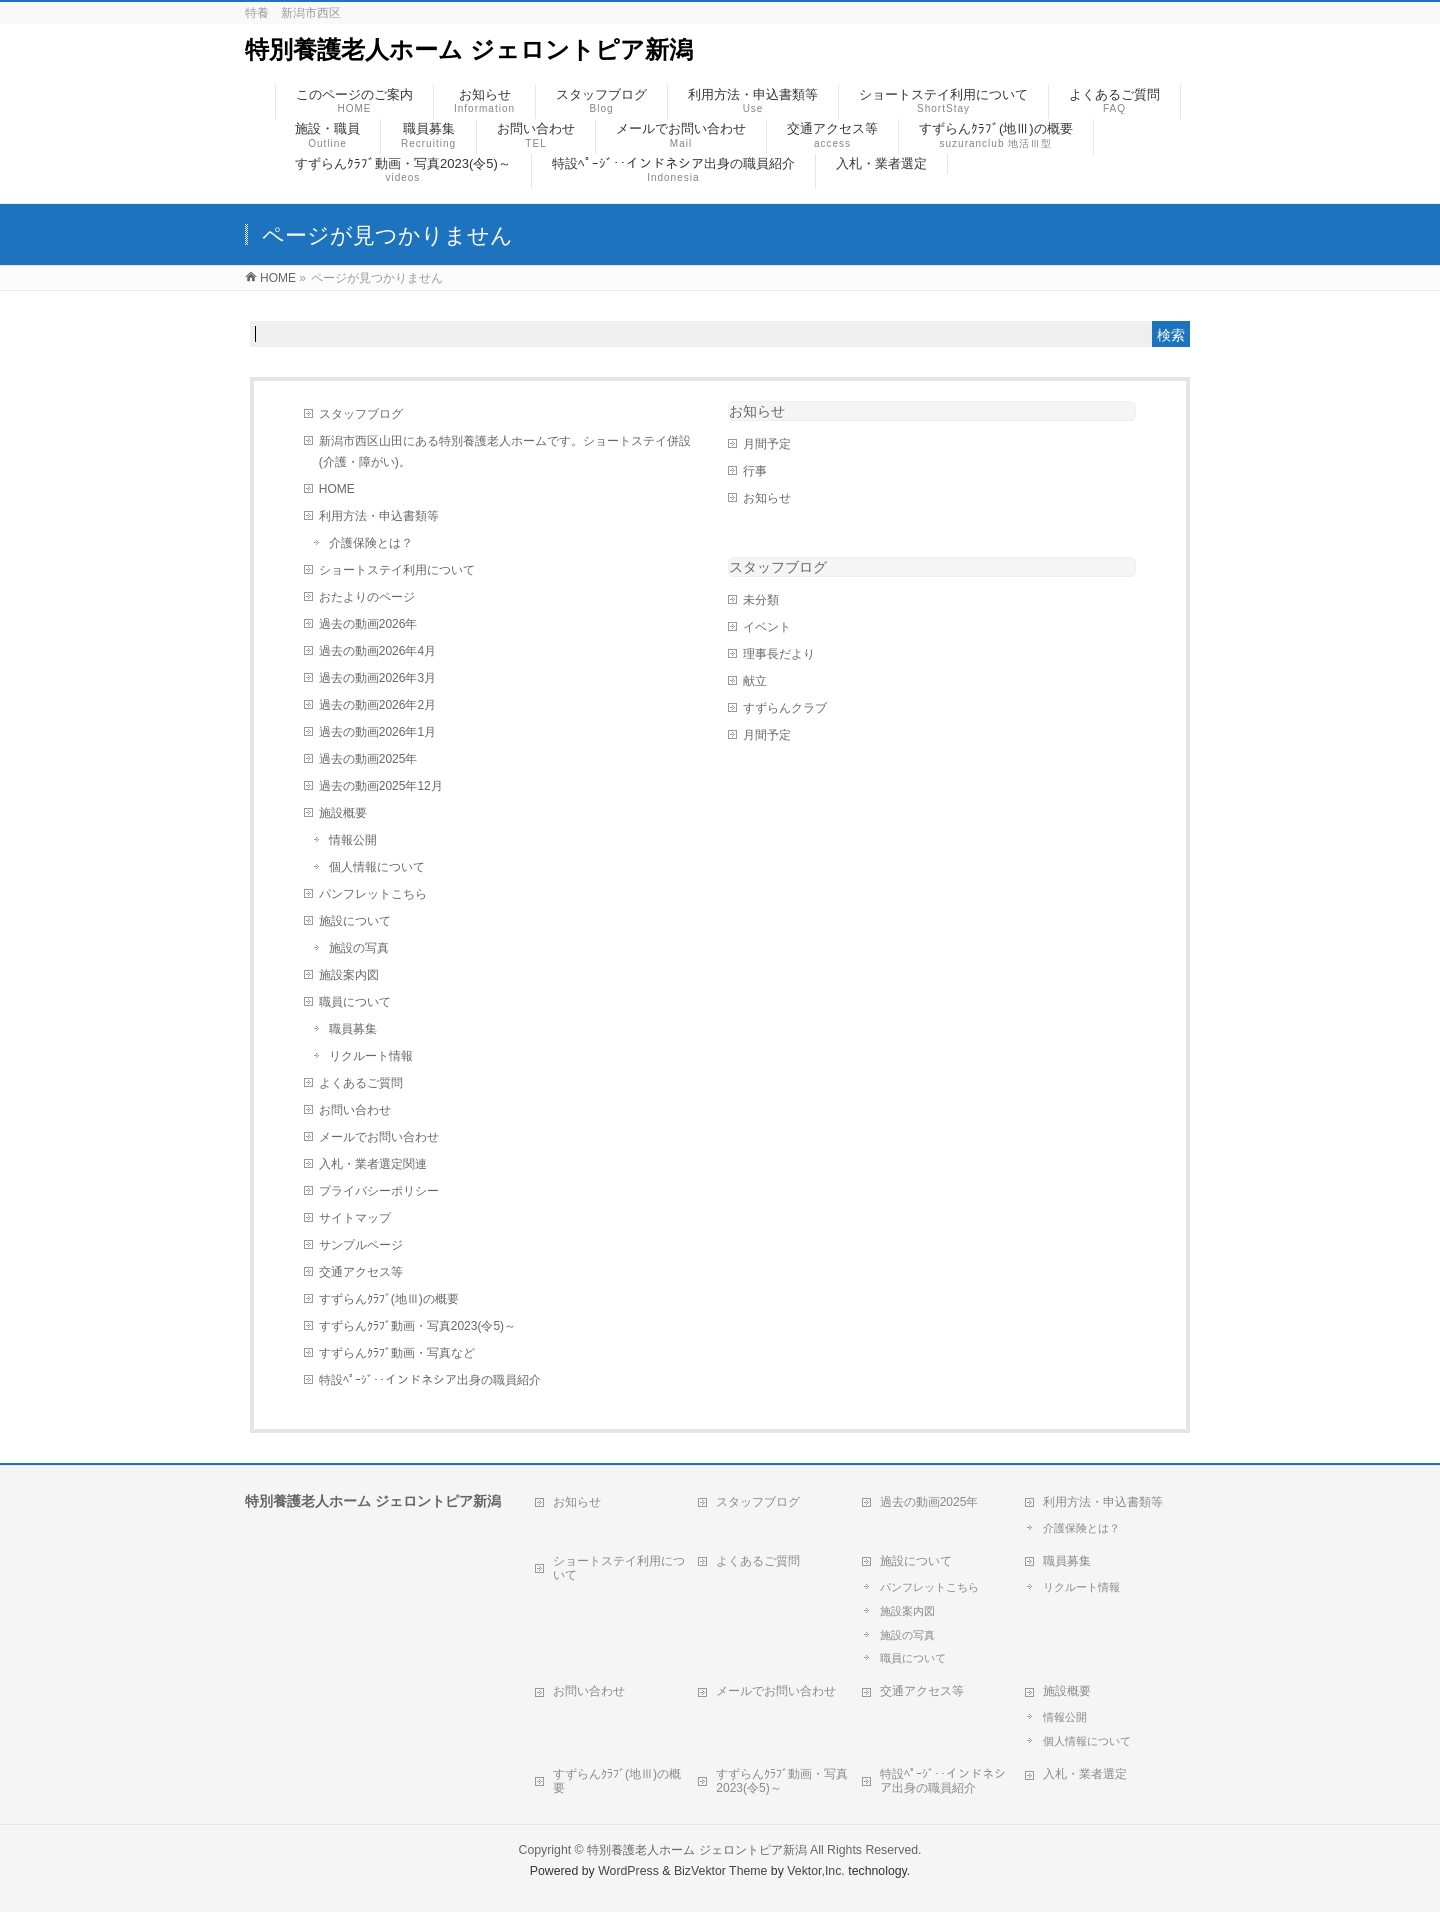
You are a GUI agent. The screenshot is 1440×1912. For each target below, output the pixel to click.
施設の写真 (359, 948)
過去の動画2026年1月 (377, 732)
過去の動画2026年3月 (377, 678)
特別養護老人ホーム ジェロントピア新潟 (469, 49)
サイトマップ (355, 1218)
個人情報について (377, 867)
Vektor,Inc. (816, 1871)
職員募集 (353, 1029)
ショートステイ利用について (397, 570)
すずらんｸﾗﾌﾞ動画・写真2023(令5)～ (417, 1326)
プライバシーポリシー (379, 1191)
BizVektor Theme (721, 1871)
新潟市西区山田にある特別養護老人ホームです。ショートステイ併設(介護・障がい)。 (505, 451)
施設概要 (343, 813)
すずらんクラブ (785, 708)
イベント (767, 627)
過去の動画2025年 (368, 759)
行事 (755, 471)
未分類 (761, 600)
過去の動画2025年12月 (381, 786)
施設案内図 (349, 975)
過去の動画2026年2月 (377, 705)
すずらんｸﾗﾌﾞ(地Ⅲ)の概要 (389, 1299)
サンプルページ (361, 1245)
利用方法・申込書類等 (379, 516)
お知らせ (757, 411)
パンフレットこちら (373, 894)
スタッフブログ (361, 414)
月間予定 (767, 444)
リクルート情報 (371, 1056)
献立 (755, 681)
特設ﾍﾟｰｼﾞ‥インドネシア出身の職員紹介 (430, 1380)
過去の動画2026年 (368, 624)
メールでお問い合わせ (379, 1137)
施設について (355, 921)
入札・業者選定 (1085, 1774)
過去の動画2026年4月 (377, 651)
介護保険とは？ (371, 543)
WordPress (628, 1871)
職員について (355, 1002)
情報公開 (353, 840)
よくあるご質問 (361, 1083)
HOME (337, 489)
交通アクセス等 (361, 1272)
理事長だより (779, 654)
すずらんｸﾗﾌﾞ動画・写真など (397, 1353)
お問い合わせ (355, 1110)
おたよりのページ (367, 597)
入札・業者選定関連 (373, 1164)
